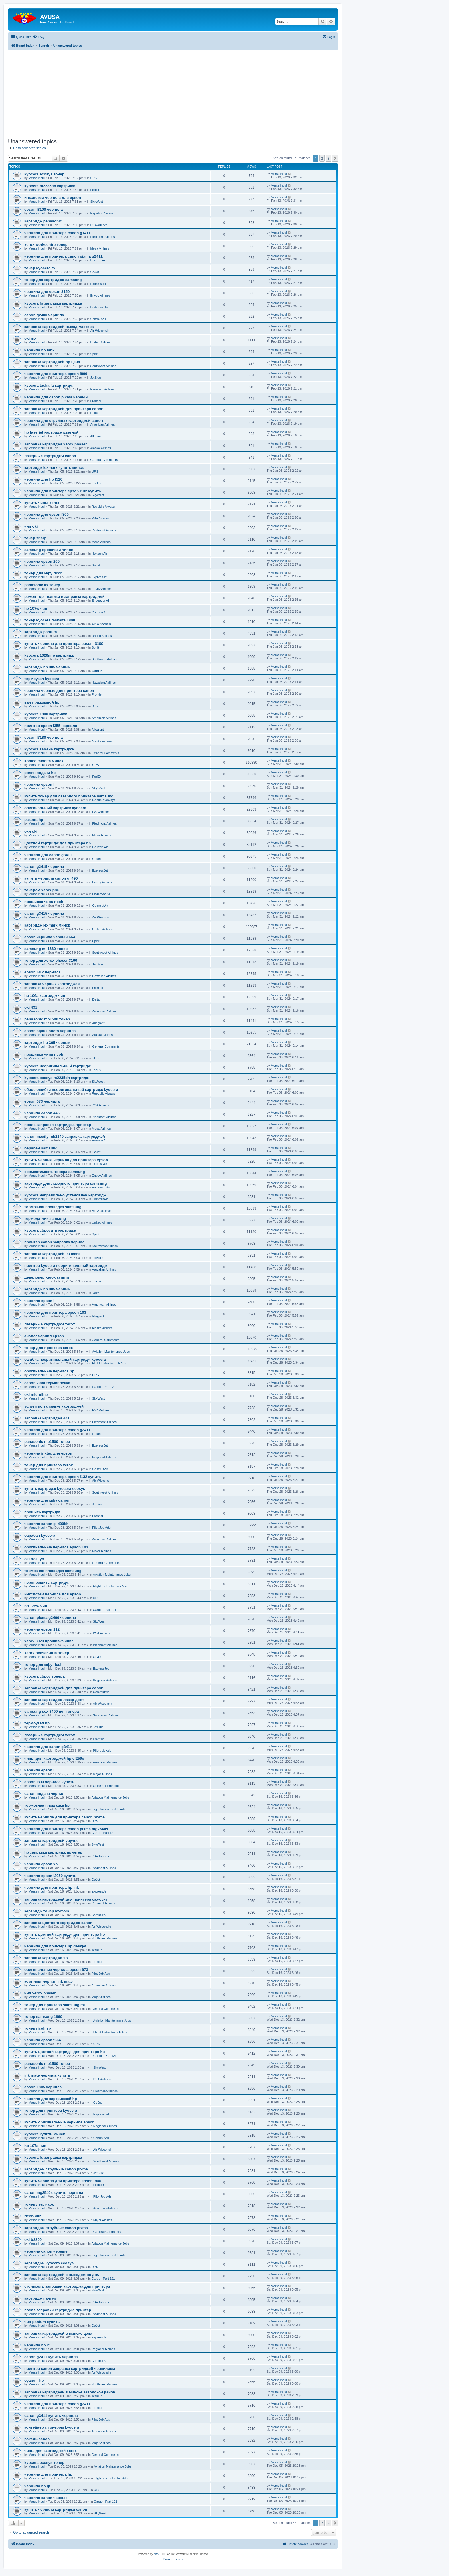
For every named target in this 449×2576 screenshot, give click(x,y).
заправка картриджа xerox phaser (55, 444)
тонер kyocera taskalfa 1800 (49, 620)
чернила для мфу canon (46, 1500)
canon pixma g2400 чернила (50, 1617)
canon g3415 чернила (44, 913)
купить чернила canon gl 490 (51, 878)
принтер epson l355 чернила (50, 726)
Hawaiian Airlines (102, 389)
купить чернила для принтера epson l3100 (63, 643)
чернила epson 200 (42, 561)
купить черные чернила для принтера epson (66, 1160)
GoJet (94, 272)
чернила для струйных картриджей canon (63, 420)
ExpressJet (98, 283)
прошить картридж (42, 1512)
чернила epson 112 (42, 1629)
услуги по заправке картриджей (54, 1406)
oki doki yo (34, 1559)
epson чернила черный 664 (49, 937)
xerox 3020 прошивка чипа (49, 1641)
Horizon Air (98, 260)
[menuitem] (38, 36)
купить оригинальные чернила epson (59, 2122)
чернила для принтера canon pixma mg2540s (66, 1829)
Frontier (95, 401)
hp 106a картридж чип (44, 995)
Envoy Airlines (100, 295)
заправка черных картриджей (52, 984)
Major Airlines (101, 1551)
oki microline (36, 1394)
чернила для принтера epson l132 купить (62, 491)
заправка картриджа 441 (47, 1418)
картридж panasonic (43, 221)
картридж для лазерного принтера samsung (65, 1183)
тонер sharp (35, 538)
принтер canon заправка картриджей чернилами (69, 2368)
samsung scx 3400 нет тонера (51, 1711)
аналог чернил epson (44, 1336)
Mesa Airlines (99, 248)
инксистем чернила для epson (52, 197)
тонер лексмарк (39, 2204)
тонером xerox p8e (41, 890)
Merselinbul (37, 178)
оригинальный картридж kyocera (55, 808)
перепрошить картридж (46, 1582)
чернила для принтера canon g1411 (57, 233)
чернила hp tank (39, 350)
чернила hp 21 (37, 2345)
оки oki (30, 831)
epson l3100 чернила (43, 209)
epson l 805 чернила (43, 2087)
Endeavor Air (99, 307)
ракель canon (37, 2439)
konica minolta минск (43, 761)
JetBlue (95, 377)
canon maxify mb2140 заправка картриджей (64, 1136)
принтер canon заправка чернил (54, 1242)
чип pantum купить (42, 2322)
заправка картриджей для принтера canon (63, 409)
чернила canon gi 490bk (46, 1524)
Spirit (94, 354)
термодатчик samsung (45, 1218)
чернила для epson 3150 (47, 291)
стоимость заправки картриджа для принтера (67, 2286)
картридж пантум (40, 2298)
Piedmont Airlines (102, 236)
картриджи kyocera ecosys (49, 2263)
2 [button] (322, 158)
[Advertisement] (173, 90)
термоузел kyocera (41, 679)
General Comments (104, 459)
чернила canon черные (46, 2251)
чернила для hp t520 (43, 479)
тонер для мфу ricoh (43, 573)
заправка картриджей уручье (51, 1840)
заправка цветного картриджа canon (58, 1923)
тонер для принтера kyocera (50, 2110)
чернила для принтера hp (48, 2474)
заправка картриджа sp (46, 1958)
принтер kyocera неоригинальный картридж (65, 1265)
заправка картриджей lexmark (52, 1254)
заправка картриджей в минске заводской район (69, 2392)
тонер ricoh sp (37, 2028)
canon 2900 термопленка (47, 1383)
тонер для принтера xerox (48, 1348)
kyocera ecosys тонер (44, 174)
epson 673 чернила (42, 1101)
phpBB (158, 2554)
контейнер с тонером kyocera (51, 2427)
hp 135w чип (35, 1606)
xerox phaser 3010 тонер (46, 1653)
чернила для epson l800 (46, 514)
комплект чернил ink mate (48, 1981)
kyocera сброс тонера (44, 1676)
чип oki (31, 526)
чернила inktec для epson (48, 1453)
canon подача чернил (44, 1793)
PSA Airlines (99, 225)
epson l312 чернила (42, 972)
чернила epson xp (41, 1864)
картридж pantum (40, 632)
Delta (94, 412)
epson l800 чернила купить (49, 1782)
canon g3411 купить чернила (51, 2415)
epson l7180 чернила (43, 737)
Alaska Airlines (100, 448)
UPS (93, 178)
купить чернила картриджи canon (55, 2509)
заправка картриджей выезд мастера (59, 327)
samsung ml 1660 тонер (46, 949)
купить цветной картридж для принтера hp (64, 1934)
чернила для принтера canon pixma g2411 (63, 256)
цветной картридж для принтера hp (57, 843)
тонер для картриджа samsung (53, 280)
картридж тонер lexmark (46, 1911)
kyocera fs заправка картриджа (53, 303)
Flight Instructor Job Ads (109, 1363)
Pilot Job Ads (101, 1527)
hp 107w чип (35, 608)
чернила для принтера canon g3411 (57, 2404)
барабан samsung (41, 1148)
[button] (335, 158)
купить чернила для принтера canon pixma (64, 1817)
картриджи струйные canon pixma (56, 2169)
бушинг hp (34, 2380)
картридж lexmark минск (47, 925)
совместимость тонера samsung (54, 1172)
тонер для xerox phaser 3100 (50, 960)
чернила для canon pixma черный (56, 397)
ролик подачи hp (40, 773)
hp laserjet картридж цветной (51, 432)
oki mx (30, 338)
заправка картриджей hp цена (52, 362)
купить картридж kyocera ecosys (54, 1488)
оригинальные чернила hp (49, 1371)
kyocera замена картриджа (49, 749)
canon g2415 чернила (44, 866)
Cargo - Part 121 (103, 1386)
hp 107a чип (35, 2146)
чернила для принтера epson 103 (55, 1312)
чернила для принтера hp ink (51, 1887)
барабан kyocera (39, 1535)
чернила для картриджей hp (50, 2099)
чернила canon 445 (42, 1113)
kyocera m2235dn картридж (49, 186)
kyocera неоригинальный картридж (57, 1066)
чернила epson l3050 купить (50, 1876)
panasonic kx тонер (42, 585)
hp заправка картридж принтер (53, 1852)
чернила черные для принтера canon (59, 690)
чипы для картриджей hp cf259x (54, 1758)
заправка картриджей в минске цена (58, 2333)
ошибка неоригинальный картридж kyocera (65, 1359)
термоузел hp (37, 1723)
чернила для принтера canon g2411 (57, 1430)
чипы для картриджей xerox (50, 2451)
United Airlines (100, 342)
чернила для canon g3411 (48, 855)
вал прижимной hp (42, 702)
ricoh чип (33, 2216)
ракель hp (33, 819)
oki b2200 (33, 2239)
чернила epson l (39, 784)
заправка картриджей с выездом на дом (62, 2275)
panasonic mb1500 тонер (47, 1019)
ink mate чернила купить (47, 2075)
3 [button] (329, 158)
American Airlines (102, 424)
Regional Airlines (104, 1457)
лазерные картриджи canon (50, 456)
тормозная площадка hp (47, 1805)
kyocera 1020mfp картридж (49, 655)
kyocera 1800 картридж (45, 714)
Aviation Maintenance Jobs (111, 1351)
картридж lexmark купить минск (54, 467)
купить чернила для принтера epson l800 (62, 2181)
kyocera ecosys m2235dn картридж (56, 1078)
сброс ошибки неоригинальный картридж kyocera (71, 1089)
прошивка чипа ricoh (43, 902)
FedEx (95, 189)
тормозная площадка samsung (53, 1207)
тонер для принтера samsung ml (54, 2005)
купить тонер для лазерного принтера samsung (68, 796)
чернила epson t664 (42, 2040)
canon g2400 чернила (44, 315)
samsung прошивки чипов (48, 550)
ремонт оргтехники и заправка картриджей (64, 596)
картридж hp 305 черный (47, 667)
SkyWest (96, 201)
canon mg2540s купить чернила (53, 2192)
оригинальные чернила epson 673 (56, 1969)
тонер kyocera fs (39, 268)
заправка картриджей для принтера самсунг (65, 1899)
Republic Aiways (101, 213)
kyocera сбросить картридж (50, 1230)
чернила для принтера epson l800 (55, 374)
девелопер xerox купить (47, 1277)
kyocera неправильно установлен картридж (65, 1195)
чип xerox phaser (40, 1993)
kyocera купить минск (44, 2134)
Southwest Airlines (103, 366)
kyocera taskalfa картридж (48, 385)
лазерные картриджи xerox (49, 1324)
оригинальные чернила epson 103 (56, 1547)
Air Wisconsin (100, 330)
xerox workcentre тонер (46, 244)
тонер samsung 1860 (43, 2016)
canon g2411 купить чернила (51, 2357)
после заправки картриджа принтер (57, 1125)
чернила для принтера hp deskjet (55, 1946)
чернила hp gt (37, 2486)
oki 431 (30, 1007)
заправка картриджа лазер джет (54, 1700)
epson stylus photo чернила (50, 1031)
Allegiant (96, 436)
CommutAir (98, 319)
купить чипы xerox (41, 503)
